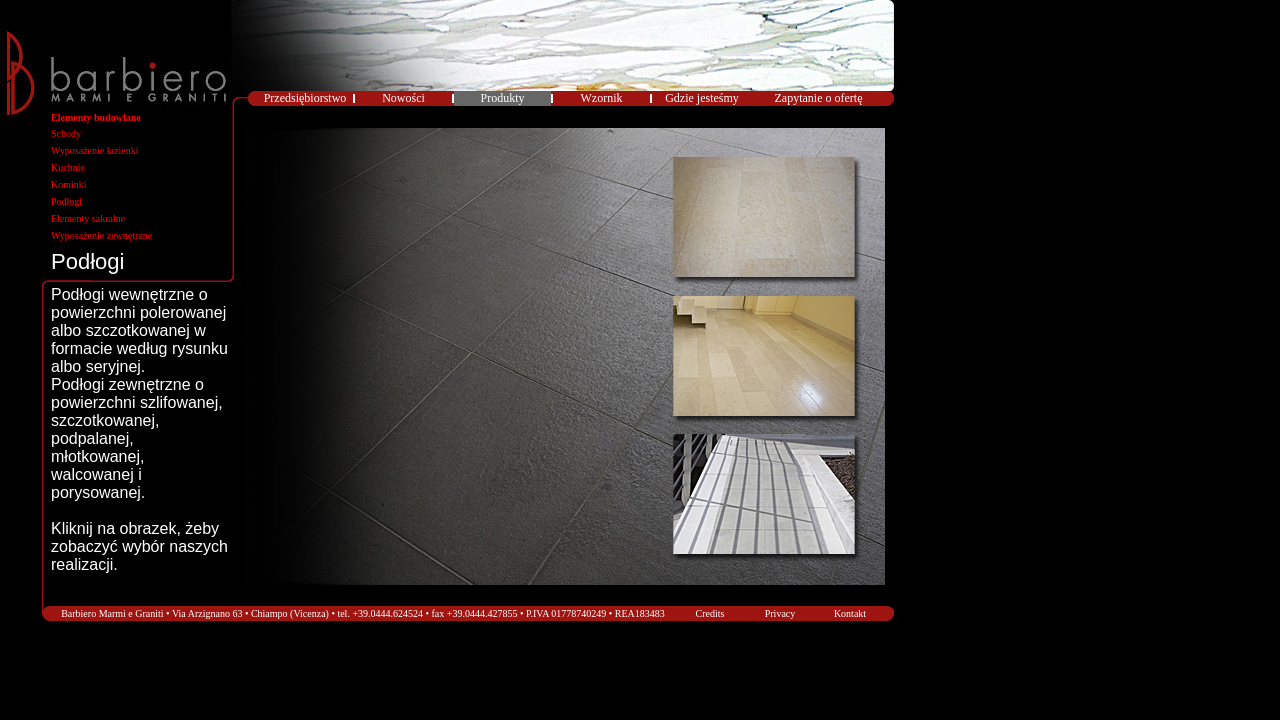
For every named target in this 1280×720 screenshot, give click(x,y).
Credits (710, 613)
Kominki (69, 184)
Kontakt (850, 613)
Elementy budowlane (96, 117)
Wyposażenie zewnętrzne (101, 235)
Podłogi (66, 201)
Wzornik (602, 98)
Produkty (502, 98)
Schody (66, 133)
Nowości (403, 98)
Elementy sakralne (88, 218)
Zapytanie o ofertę (819, 98)
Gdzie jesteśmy (702, 98)
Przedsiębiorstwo (305, 98)
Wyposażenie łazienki (94, 150)
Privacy (780, 613)
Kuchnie (68, 167)
